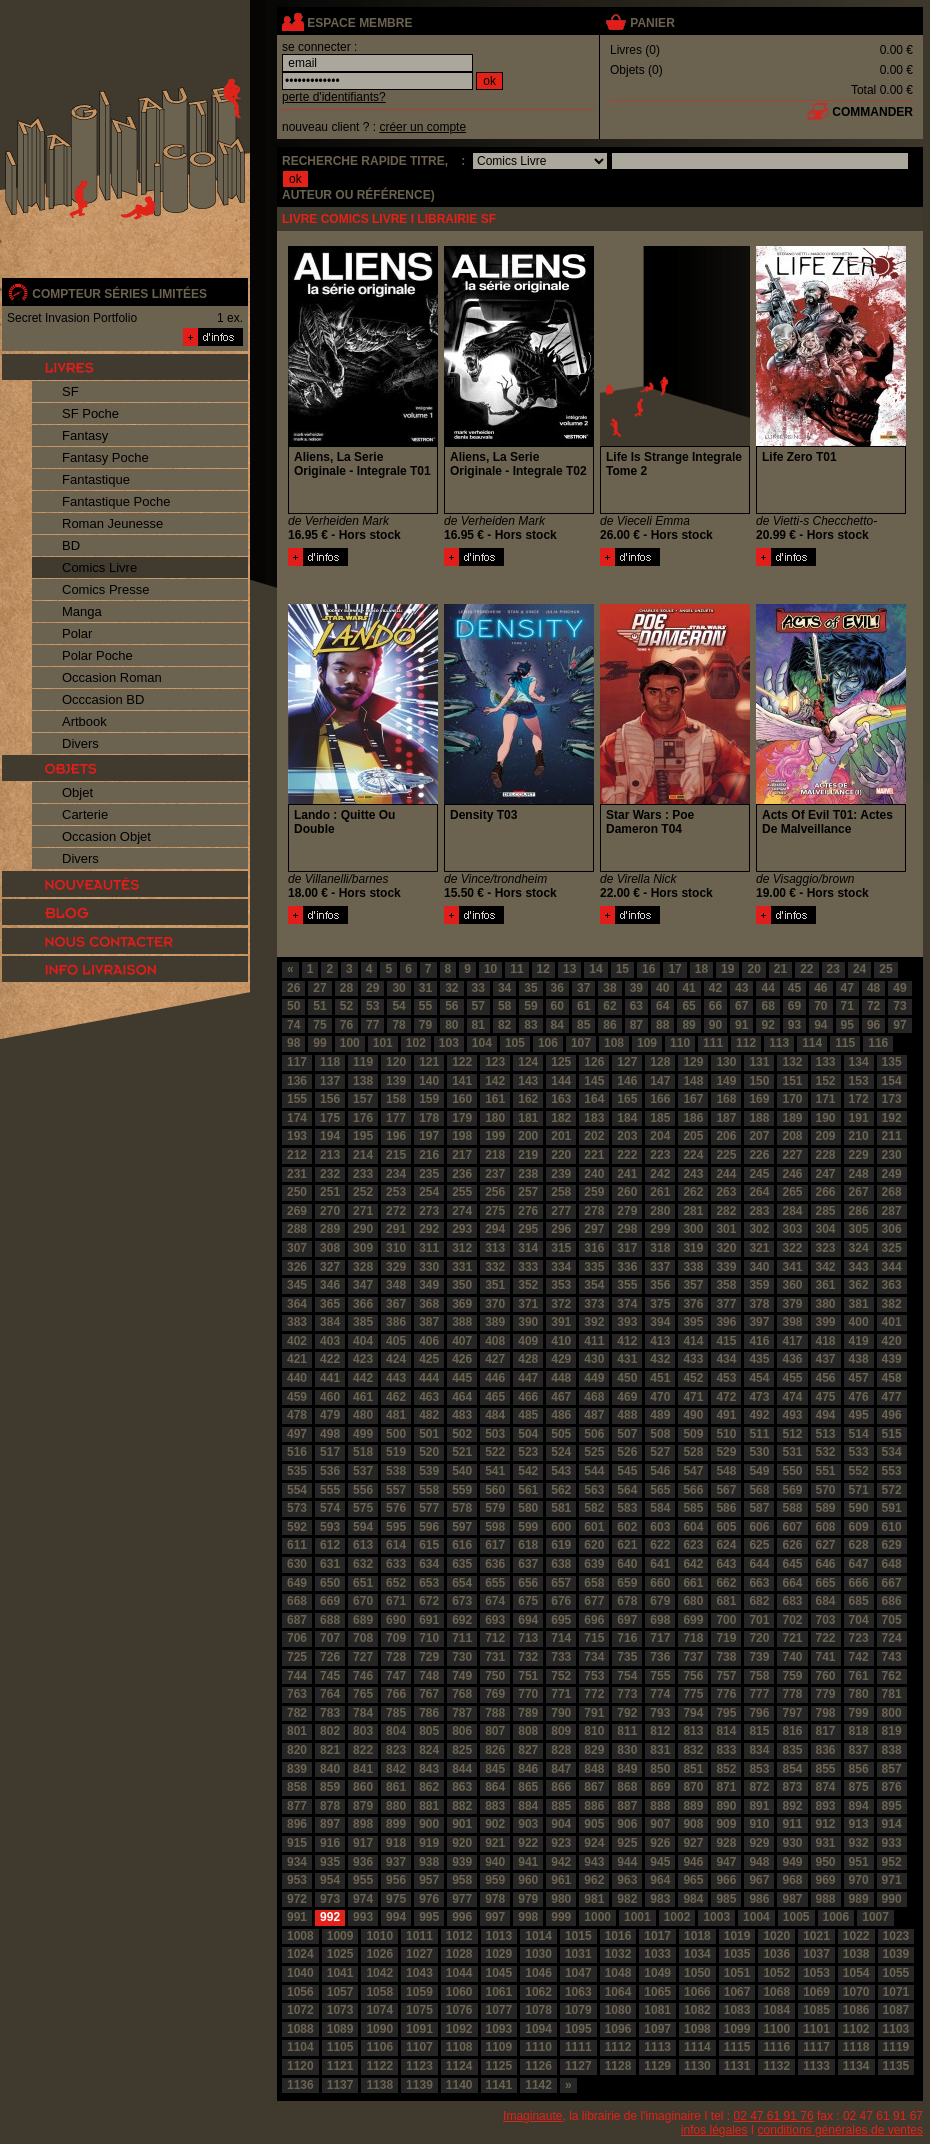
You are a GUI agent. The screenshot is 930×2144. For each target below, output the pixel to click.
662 (726, 1583)
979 (528, 1899)
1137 (340, 2085)
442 (363, 1378)
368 (429, 1304)
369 (462, 1304)
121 (429, 1062)
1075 (419, 2010)
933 (892, 1843)
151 (792, 1081)
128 (660, 1062)
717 (660, 1638)
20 (753, 969)
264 (759, 1192)
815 (759, 1731)
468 (594, 1397)
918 (396, 1843)
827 (528, 1750)
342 (826, 1267)
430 (594, 1359)
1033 (657, 1954)
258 (561, 1192)
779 (826, 1694)
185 (660, 1118)
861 (396, 1787)
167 (693, 1099)
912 (826, 1824)
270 (330, 1211)
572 (892, 1490)
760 (826, 1676)
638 (561, 1564)
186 (693, 1118)
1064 (618, 1992)
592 (297, 1527)
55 (425, 1006)
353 (561, 1285)
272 (396, 1211)
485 (528, 1415)
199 (495, 1136)
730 (462, 1657)
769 (495, 1694)
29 (372, 988)
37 (583, 988)
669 (330, 1601)
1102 (856, 2029)
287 (892, 1211)
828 (561, 1750)
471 (693, 1397)
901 (462, 1824)
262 (693, 1192)
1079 (578, 2010)
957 (429, 1880)
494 (826, 1415)
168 (726, 1099)
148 (693, 1081)
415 (726, 1341)
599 (528, 1527)
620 (594, 1545)
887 (627, 1806)
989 (859, 1899)
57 (478, 1006)
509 (693, 1434)
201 (561, 1136)
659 (627, 1583)
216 (429, 1155)
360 (792, 1285)
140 (429, 1081)
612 (330, 1545)
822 (363, 1750)
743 (892, 1657)
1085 (816, 2010)
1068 (776, 1992)
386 (396, 1322)
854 (792, 1769)
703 (826, 1620)
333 (528, 1267)
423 (363, 1359)
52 (346, 1006)
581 (561, 1508)
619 (561, 1545)
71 (847, 1006)
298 (627, 1229)
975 (396, 1899)
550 (792, 1471)
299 (660, 1229)
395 (693, 1322)
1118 (856, 2047)
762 (892, 1676)
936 (363, 1862)
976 (429, 1899)
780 (859, 1694)
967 (759, 1880)
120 (396, 1062)
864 (495, 1787)
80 (451, 1025)
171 (826, 1099)
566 (693, 1490)
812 (660, 1731)
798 (826, 1713)
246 (792, 1174)
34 (504, 988)
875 (859, 1787)
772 (594, 1694)
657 (561, 1583)
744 (297, 1676)
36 (557, 988)
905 (594, 1824)
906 (627, 1824)
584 (660, 1508)
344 (892, 1267)
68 (767, 1006)
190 (826, 1118)
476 (859, 1397)
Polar (77, 633)
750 (495, 1676)
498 (330, 1434)
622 (660, 1545)
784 (363, 1713)
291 (396, 1229)
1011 (419, 1936)
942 (561, 1862)
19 (727, 969)
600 (561, 1527)
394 (660, 1322)
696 (594, 1620)
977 (462, 1899)
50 (293, 1006)
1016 (618, 1936)
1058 (379, 1992)
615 (429, 1545)
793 (660, 1713)
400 (859, 1322)
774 (660, 1694)
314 (528, 1248)
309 (363, 1248)
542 (528, 1471)
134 (859, 1062)
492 (759, 1415)
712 (495, 1638)
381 (859, 1304)
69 (794, 1006)
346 (330, 1285)
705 (892, 1620)
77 (372, 1025)
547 (693, 1471)
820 (297, 1750)
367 (396, 1304)
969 (826, 1880)
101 (383, 1043)
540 (462, 1471)
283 (759, 1211)
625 (759, 1545)
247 (826, 1174)
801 (297, 1731)
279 (627, 1211)
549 (759, 1471)
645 (792, 1564)
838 (892, 1750)
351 (495, 1285)
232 (330, 1174)
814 (726, 1731)
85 (583, 1025)
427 (495, 1359)
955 (363, 1880)
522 (495, 1452)
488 (627, 1415)
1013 (499, 1936)
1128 (618, 2066)
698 (660, 1620)
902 (495, 1824)
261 (660, 1192)
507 (627, 1434)
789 (528, 1713)
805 (429, 1731)
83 (530, 1025)
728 (396, 1657)
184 (627, 1118)
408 (495, 1341)
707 (330, 1638)
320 (726, 1248)
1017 (657, 1936)
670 (363, 1601)
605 (726, 1527)
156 (330, 1099)
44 (767, 988)
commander (872, 112)
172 (859, 1099)
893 (826, 1806)
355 (627, 1285)
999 (561, 1917)
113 (779, 1043)
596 (429, 1527)
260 (627, 1192)
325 (892, 1248)
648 (892, 1564)
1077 (499, 2010)
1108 (459, 2047)
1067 (737, 1992)
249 (892, 1174)
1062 (538, 1992)
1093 (499, 2029)
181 (528, 1118)
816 (792, 1731)
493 (792, 1415)
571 (859, 1490)
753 (594, 1676)
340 (759, 1267)
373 (594, 1304)
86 (609, 1025)
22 (806, 969)
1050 (697, 1973)
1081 (657, 2010)
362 (859, 1285)
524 (561, 1452)
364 (297, 1304)
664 (792, 1583)
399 (826, 1322)
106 (548, 1043)
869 (660, 1787)
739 (759, 1657)
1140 (459, 2085)
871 (726, 1787)
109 (647, 1043)
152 (826, 1081)
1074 (379, 2010)
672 (429, 1601)
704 (859, 1620)
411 (594, 1341)
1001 (637, 1917)
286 (859, 1211)
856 (859, 1769)
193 (297, 1136)
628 (859, 1545)
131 (759, 1062)
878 (330, 1806)
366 (363, 1304)
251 (330, 1192)
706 (297, 1638)
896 (297, 1824)
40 (662, 988)
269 (297, 1211)
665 (826, 1583)
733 (561, 1657)
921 (495, 1843)
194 (330, 1136)
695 (561, 1620)
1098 (697, 2029)
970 (859, 1880)
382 (892, 1304)
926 (660, 1843)
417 (792, 1341)
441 (330, 1378)
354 (594, 1285)
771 (561, 1694)
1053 (816, 1973)
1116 (776, 2047)
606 (759, 1527)
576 (396, 1508)
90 (715, 1025)
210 (859, 1136)
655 (495, 1583)
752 (561, 1676)
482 (429, 1415)
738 (726, 1657)
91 (741, 1025)
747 (396, 1676)
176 (363, 1118)
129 (693, 1062)
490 (693, 1415)
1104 (300, 2047)
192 (892, 1118)
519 (396, 1452)
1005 (796, 1917)
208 (792, 1136)
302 (759, 1229)
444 (429, 1378)
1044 (459, 1973)
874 (826, 1787)
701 (759, 1620)
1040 (300, 1973)
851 (693, 1769)
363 (892, 1285)
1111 (578, 2047)
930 (792, 1843)
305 (859, 1229)
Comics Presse (105, 589)
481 (396, 1415)
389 (495, 1322)
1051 (737, 1973)
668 (297, 1601)
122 (462, 1062)
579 (495, 1508)
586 (726, 1508)
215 (396, 1155)
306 (892, 1229)
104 (482, 1043)
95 (847, 1025)
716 (627, 1638)
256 (495, 1192)
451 (660, 1378)
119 (363, 1062)
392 (594, 1322)
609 (859, 1527)
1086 (856, 2010)
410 (561, 1341)
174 (297, 1118)
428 (528, 1359)
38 (609, 988)
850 (660, 1769)
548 (726, 1471)
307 (297, 1248)
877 (297, 1806)
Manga (82, 611)
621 (627, 1545)
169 (759, 1099)
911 (792, 1824)
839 (297, 1769)
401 (892, 1322)
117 (297, 1062)
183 (594, 1118)
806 (462, 1731)
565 (660, 1490)
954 (330, 1880)
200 (528, 1136)
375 (660, 1304)
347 (363, 1285)
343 (859, 1267)
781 (892, 1694)
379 (792, 1304)
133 (826, 1062)
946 (693, 1862)
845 (495, 1769)
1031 (578, 1954)
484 (495, 1415)
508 (660, 1434)
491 (726, 1415)
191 (859, 1118)
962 (594, 1880)
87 (636, 1025)
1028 (459, 1954)
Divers (80, 743)
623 (693, 1545)
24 (859, 969)
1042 (379, 1973)
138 (363, 1081)
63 (636, 1006)
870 (693, 1787)
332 (495, 1267)
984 (693, 1899)
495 (859, 1415)
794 (693, 1713)
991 (297, 1917)
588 (792, 1508)
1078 (538, 2010)
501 (429, 1434)
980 (561, 1899)
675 (528, 1601)
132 (792, 1062)
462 (396, 1397)
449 (594, 1378)
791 (594, 1713)
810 (594, 1731)
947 (726, 1862)
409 (528, 1341)
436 (792, 1359)
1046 (538, 1973)
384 (330, 1322)
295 (528, 1229)
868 (627, 1787)
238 (528, 1174)
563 (594, 1490)
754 (627, 1676)
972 (297, 1899)
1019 (737, 1936)
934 (297, 1862)
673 (462, 1601)
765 (363, 1694)
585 (693, 1508)
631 (330, 1564)
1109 (499, 2047)
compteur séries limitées (119, 294)
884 (528, 1806)
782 (297, 1713)
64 (662, 1006)
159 (429, 1099)
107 (581, 1043)
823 (396, 1750)
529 (726, 1452)
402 (297, 1341)
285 (826, 1211)
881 (429, 1806)
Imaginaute (532, 2116)
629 (892, 1545)
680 (693, 1601)
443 (396, 1378)
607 (792, 1527)
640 (627, 1564)
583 (627, 1508)
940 (495, 1862)
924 (594, 1843)
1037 (816, 1954)
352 (528, 1285)
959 (495, 1880)
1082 (697, 2010)
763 (297, 1694)
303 (792, 1229)
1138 (379, 2085)
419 (859, 1341)
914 (892, 1824)
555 (330, 1490)
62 (609, 1006)
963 (627, 1880)
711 (462, 1638)
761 (859, 1676)
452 (693, 1378)
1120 (300, 2066)
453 (726, 1378)
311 (429, 1248)
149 (726, 1081)
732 (528, 1657)
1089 (340, 2029)
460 (330, 1397)
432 (660, 1359)
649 (297, 1583)
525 (594, 1452)
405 (396, 1341)
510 (726, 1434)
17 (674, 969)
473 (759, 1397)
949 (792, 1862)
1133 (816, 2066)
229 (859, 1155)
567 (726, 1490)
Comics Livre (99, 567)
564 (627, 1490)
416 (759, 1341)
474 (792, 1397)
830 (627, 1750)
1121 (340, 2066)
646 (826, 1564)
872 (759, 1787)
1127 (578, 2066)
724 (892, 1638)
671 (396, 1601)
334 (561, 1267)
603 (660, 1527)
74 (293, 1025)
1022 (856, 1936)
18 (701, 969)
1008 (300, 1936)
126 (594, 1062)
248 (859, 1174)
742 (859, 1657)
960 (528, 1880)
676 (561, 1601)
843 (429, 1769)
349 (429, 1285)
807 (495, 1731)
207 (759, 1136)
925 (627, 1843)
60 (557, 1006)
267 (859, 1192)
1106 (379, 2047)
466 (528, 1397)
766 (396, 1694)
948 (759, 1862)
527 (660, 1452)
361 (826, 1285)
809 (561, 1731)
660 (660, 1583)
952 (892, 1862)
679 (660, 1601)
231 (297, 1174)
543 (561, 1471)
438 (859, 1359)
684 (826, 1601)
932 (859, 1843)
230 (892, 1155)
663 (759, 1583)
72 (873, 1006)
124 (528, 1062)
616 (462, 1545)
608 (826, 1527)
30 (398, 988)
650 (330, 1583)
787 (462, 1713)
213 (330, 1155)
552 (859, 1471)
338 (693, 1267)
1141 (499, 2085)
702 (792, 1620)
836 (826, 1750)
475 (826, 1397)
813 (693, 1731)
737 (693, 1657)
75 (319, 1025)
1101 (816, 2029)
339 (726, 1267)
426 (462, 1359)
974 (363, 1899)
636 (495, 1564)
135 (892, 1062)
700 (726, 1620)
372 (561, 1304)
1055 (896, 1973)
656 (528, 1583)
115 (845, 1043)
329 (396, 1267)
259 (594, 1192)
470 (660, 1397)
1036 (776, 1954)
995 (429, 1917)
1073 (340, 2010)
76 (346, 1025)
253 (396, 1192)
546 (660, 1471)
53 (372, 1006)
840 (330, 1769)
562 (561, 1490)
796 (759, 1713)
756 (693, 1676)
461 (363, 1397)
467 (561, 1397)
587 (759, 1508)
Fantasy (85, 435)
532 (826, 1452)
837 (859, 1750)
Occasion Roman (112, 677)
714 (561, 1638)
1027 (419, 1954)
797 (792, 1713)
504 (528, 1434)
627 (826, 1545)
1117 (816, 2047)
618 (528, 1545)
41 (688, 988)
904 (561, 1824)
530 (759, 1452)
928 (726, 1843)
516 (297, 1452)
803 (363, 1731)
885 (561, 1806)
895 (892, 1806)
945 (660, 1862)
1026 (379, 1954)
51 (319, 1006)
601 (594, 1527)
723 (859, 1638)
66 (715, 1006)
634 (429, 1564)
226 (759, 1155)
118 (330, 1062)
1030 (538, 1954)
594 (363, 1527)
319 (693, 1248)
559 (462, 1490)
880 (396, 1806)
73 (899, 1006)
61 (583, 1006)
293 (462, 1229)
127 (627, 1062)
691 (429, 1620)
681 (726, 1601)
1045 (499, 1973)
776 (726, 1694)
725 (297, 1657)
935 (330, 1862)
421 (297, 1359)
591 (892, 1508)
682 (759, 1601)
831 (660, 1750)
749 (462, 1676)
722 (826, 1638)
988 (826, 1899)
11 (516, 969)
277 (561, 1211)
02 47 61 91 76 (774, 2116)
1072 (300, 2010)
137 (330, 1081)
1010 (379, 1936)
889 (693, 1806)
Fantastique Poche (116, 501)
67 (741, 1006)
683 (792, 1601)
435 (759, 1359)
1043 (419, 1973)
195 (363, 1136)
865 (528, 1787)
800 (892, 1713)
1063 (578, 1992)
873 (792, 1787)
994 (396, 1917)
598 (495, 1527)
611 (297, 1545)
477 (892, 1397)
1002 (677, 1917)
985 (726, 1899)
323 (826, 1248)
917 (363, 1843)
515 (892, 1434)
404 (363, 1341)
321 (759, 1248)
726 (330, 1657)
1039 (896, 1954)
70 (820, 1006)
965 (693, 1880)
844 (462, 1769)
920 (462, 1843)
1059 (419, 1992)
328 (363, 1267)
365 (330, 1304)
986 (759, 1899)
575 (363, 1508)
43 (741, 988)
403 (330, 1341)
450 (627, 1378)
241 (627, 1174)
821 (330, 1750)
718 (693, 1638)
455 (792, 1378)
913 (859, 1824)
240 (594, 1174)
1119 (896, 2047)
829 (594, 1750)
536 (330, 1471)
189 (792, 1118)
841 (363, 1769)
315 (561, 1248)
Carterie (85, 814)
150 (759, 1081)
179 (462, 1118)
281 (693, 1211)
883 (495, 1806)
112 (746, 1043)
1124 (459, 2066)
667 (892, 1583)
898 (363, 1824)
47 (847, 988)
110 (680, 1043)
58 (504, 1006)
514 (859, 1434)
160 (462, 1099)
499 (363, 1434)
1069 (816, 1992)
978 (495, 1899)
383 (297, 1322)
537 (363, 1471)
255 (462, 1192)
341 (792, 1267)
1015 (578, 1936)
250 (297, 1192)
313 (495, 1248)
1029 (499, 1954)
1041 (340, 1973)
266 (826, 1192)
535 (297, 1471)
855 (826, 1769)
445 (462, 1378)
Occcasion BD (103, 699)
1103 (896, 2029)
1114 (697, 2047)
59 (530, 1006)
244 (726, 1174)
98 (293, 1043)
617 (495, 1545)
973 (330, 1899)
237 (495, 1174)
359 (759, 1285)
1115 (737, 2047)
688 (330, 1620)
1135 (896, 2066)
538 (396, 1471)
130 (726, 1062)
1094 (538, 2029)
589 (826, 1508)
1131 (737, 2066)
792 (627, 1713)
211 (892, 1136)
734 (594, 1657)
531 (792, 1452)
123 (495, 1062)
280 (660, 1211)
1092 (459, 2029)
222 (627, 1155)
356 (660, 1285)
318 (660, 1248)
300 (693, 1229)
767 (429, 1694)
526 (627, 1452)
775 (693, 1694)
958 (462, 1880)
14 (595, 969)
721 (792, 1638)
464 (462, 1397)
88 (662, 1025)
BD (71, 545)
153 (859, 1081)
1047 (578, 1973)
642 (693, 1564)
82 (504, 1025)
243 (693, 1174)
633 (396, 1564)
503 (495, 1434)
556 (363, 1490)
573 (297, 1508)
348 (396, 1285)
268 (892, 1192)
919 (429, 1843)
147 (660, 1081)
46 (820, 988)
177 (396, 1118)
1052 (776, 1973)
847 (561, 1769)
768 (462, 1694)
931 (826, 1843)
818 (859, 1731)
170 (792, 1099)
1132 (776, 2066)
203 (627, 1136)
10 (490, 969)
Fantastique (96, 479)
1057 (340, 1992)
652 (396, 1583)
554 (297, 1490)
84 (557, 1025)
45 (794, 988)
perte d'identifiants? (334, 97)
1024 (300, 1954)
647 (859, 1564)
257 (528, 1192)
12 (543, 969)
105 (515, 1043)
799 (859, 1713)
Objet (77, 792)
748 (429, 1676)
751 (528, 1676)
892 (792, 1806)
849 (627, 1769)
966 (726, 1880)
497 (297, 1434)
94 (820, 1025)
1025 (340, 1954)
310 (396, 1248)
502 (462, 1434)
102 (416, 1043)
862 (429, 1787)
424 (396, 1359)
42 (715, 988)
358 (726, 1285)
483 (462, 1415)
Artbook (84, 721)
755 (660, 1676)
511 (759, 1434)
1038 (856, 1954)
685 (859, 1601)
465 (495, 1397)
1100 (776, 2029)
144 (561, 1081)
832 (693, 1750)
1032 (618, 1954)
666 (859, 1583)
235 (429, 1174)
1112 (618, 2047)
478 (297, 1415)
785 (396, 1713)
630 (297, 1564)
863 (462, 1787)
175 (330, 1118)
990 (892, 1899)
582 (594, 1508)
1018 (697, 1936)
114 (812, 1043)
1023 (896, 1936)
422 (330, 1359)
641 (660, 1564)
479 (330, 1415)
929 (759, 1843)
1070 (856, 1992)
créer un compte (422, 127)
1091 (419, 2029)
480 (363, 1415)
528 (693, 1452)
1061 (499, 1992)
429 (561, 1359)
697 (627, 1620)
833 (726, 1750)
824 (429, 1750)
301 (726, 1229)
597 (462, 1527)
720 (759, 1638)
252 (363, 1192)
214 (363, 1155)
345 (297, 1285)
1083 (737, 2010)
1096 (618, 2029)
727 (363, 1657)
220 (561, 1155)
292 (429, 1229)
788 (495, 1713)
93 (794, 1025)
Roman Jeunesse (112, 523)
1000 (597, 1917)
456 (826, 1378)
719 (726, 1638)
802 (330, 1731)
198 (462, 1136)
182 (561, 1118)
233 (363, 1174)
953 (297, 1880)
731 (495, 1657)
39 (636, 988)
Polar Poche (97, 655)
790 (561, 1713)
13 (569, 969)
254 (429, 1192)
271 (363, 1211)
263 (726, 1192)
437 (826, 1359)
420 (892, 1341)
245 (759, 1174)
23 (833, 969)
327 (330, 1267)
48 (873, 988)
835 (792, 1750)
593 (330, 1527)
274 (462, 1211)
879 (363, 1806)
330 (429, 1267)
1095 (578, 2029)
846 (528, 1769)
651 (363, 1583)
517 (330, 1452)
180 (495, 1118)
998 (528, 1917)
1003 (716, 1917)
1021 (816, 1936)
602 (627, 1527)
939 (462, 1862)
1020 (776, 1936)
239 (561, 1174)
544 (594, 1471)
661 (693, 1583)
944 (627, 1862)
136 (297, 1081)
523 (528, 1452)
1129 (657, 2066)
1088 (300, 2029)
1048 (618, 1973)
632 (363, 1564)
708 (363, 1638)
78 (398, 1025)
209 (826, 1136)
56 (451, 1006)
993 (363, 1917)
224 (693, 1155)
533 (859, 1452)
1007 (875, 1917)
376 (693, 1304)
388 (462, 1322)
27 (319, 988)
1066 (697, 1992)
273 (429, 1211)
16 (648, 969)
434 (726, 1359)
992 (330, 1917)
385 (363, 1322)
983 (660, 1899)
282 (726, 1211)
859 (330, 1787)
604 (693, 1527)
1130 (697, 2066)
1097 (657, 2029)
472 (726, 1397)
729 (429, 1657)
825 (462, 1750)
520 (429, 1452)
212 (297, 1155)
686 (892, 1601)
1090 (379, 2029)
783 (330, 1713)
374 (627, 1304)
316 (594, 1248)
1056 (300, 1992)
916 (330, 1843)
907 (660, 1824)
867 (594, 1787)
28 (346, 988)
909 (726, 1824)
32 (451, 988)
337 (660, 1267)
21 (780, 969)
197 (429, 1136)
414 (693, 1341)
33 (478, 988)
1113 (657, 2047)
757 (726, 1676)
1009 (340, 1936)
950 (826, 1862)
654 (462, 1583)
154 (892, 1081)
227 (792, 1155)
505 (561, 1434)
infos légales (714, 2130)
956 (396, 1880)
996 (462, 1917)
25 (885, 969)
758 (759, 1676)
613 (363, 1545)
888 (660, 1806)
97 (899, 1025)
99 (319, 1043)
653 (429, 1583)
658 (594, 1583)
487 (594, 1415)
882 (462, 1806)
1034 (697, 1954)
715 (594, 1638)
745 (330, 1676)
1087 (896, 2010)
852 (726, 1769)
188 (759, 1118)
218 (495, 1155)
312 (462, 1248)
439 (892, 1359)
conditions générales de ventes (840, 2130)
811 (627, 1731)
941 (528, 1862)
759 (792, 1676)
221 (594, 1155)
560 (495, 1490)
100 (350, 1043)
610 (892, 1527)
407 (462, 1341)
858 (297, 1787)
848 (594, 1769)
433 (693, 1359)
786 (429, 1713)
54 (398, 1006)
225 (726, 1155)
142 (495, 1081)
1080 (618, 2010)
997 (495, 1917)
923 (561, 1843)
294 (495, 1229)
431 (627, 1359)
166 (660, 1099)
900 (429, 1824)
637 (528, 1564)
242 (660, 1174)
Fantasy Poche (105, 457)
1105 (340, 2047)
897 (330, 1824)
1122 (379, 2066)
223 (660, 1155)
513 (826, 1434)
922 (528, 1843)
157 (363, 1099)
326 (297, 1267)
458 (892, 1378)
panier (652, 23)
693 (495, 1620)
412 (627, 1341)
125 (561, 1062)
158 (396, 1099)
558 (429, 1490)
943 (594, 1862)
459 (297, 1397)
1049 (657, 1973)
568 (759, 1490)
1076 (459, 2010)
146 (627, 1081)
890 (726, 1806)
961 (561, 1880)
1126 (538, 2066)
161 (495, 1099)
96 (873, 1025)
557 (396, 1490)
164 (594, 1099)
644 (759, 1564)
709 (396, 1638)
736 (660, 1657)
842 (396, 1769)
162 (528, 1099)
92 (767, 1025)
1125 (499, 2066)
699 (693, 1620)
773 (627, 1694)
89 (688, 1025)
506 (594, 1434)
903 (528, 1824)
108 (614, 1043)
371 (528, 1304)
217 (462, 1155)
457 (859, 1378)
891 (759, 1806)
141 (462, 1081)
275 (495, 1211)
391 (561, 1322)
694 (528, 1620)
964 (660, 1880)
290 (363, 1229)
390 (528, 1322)
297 (594, 1229)
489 (660, 1415)
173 (892, 1099)
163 (561, 1099)
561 (528, 1490)
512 (792, 1434)
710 (429, 1638)
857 (892, 1769)
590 (859, 1508)
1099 (737, 2029)
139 (396, 1081)
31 (425, 988)
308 (330, 1248)
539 (429, 1471)
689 (363, 1620)
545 (627, 1471)
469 (627, 1397)
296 (561, 1229)
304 (826, 1229)
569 (792, 1490)
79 (425, 1025)
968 (792, 1880)
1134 (856, 2066)
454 (759, 1378)
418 (826, 1341)
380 (826, 1304)
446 (495, 1378)
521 (462, 1452)
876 (892, 1787)
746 (363, 1676)
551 (826, 1471)
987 (792, 1899)
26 (293, 988)
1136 (300, 2085)
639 (594, 1564)
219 (528, 1155)
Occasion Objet (106, 836)
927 (693, 1843)
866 (561, 1787)
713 (528, 1638)
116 (878, 1043)
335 (594, 1267)
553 (892, 1471)
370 (495, 1304)
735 (627, 1657)
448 (561, 1378)
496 (892, 1415)
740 (792, 1657)
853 (759, 1769)
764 (330, 1694)
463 (429, 1397)
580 (528, 1508)
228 (826, 1155)
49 (899, 988)
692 (462, 1620)
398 (792, 1322)
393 (627, 1322)
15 (622, 969)
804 (396, 1731)
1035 (737, 1954)
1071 (896, 1992)
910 (759, 1824)
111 (713, 1043)
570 (826, 1490)
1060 (459, 1992)
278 (594, 1211)
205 (693, 1136)
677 (594, 1601)
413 (660, 1341)
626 (792, 1545)
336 (627, 1267)
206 (726, 1136)
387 (429, 1322)
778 (792, 1694)
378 (759, 1304)
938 (429, 1862)
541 (495, 1471)
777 (759, 1694)
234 (396, 1174)
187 (726, 1118)
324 (859, 1248)
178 (429, 1118)
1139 (419, 2085)
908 (693, 1824)
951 (859, 1862)
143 (528, 1081)
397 (759, 1322)
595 (396, 1527)
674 (495, 1601)
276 (528, 1211)
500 (396, 1434)
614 (396, 1545)
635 (462, 1564)
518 (363, 1452)
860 (363, 1787)
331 (462, 1267)
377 (726, 1304)
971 (892, 1880)
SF (70, 391)
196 (396, 1136)
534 (892, 1452)
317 (627, 1248)
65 (688, 1006)
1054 (856, 1973)
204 (660, 1136)
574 (330, 1508)
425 (429, 1359)
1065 (657, 1992)
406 (429, 1341)
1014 (538, 1936)
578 (462, 1508)
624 (726, 1545)
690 (396, 1620)
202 (594, 1136)
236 (462, 1174)
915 (297, 1843)
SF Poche (90, 413)
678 (627, 1601)
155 (297, 1099)
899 (396, 1824)
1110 (538, 2047)
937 (396, 1862)
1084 (776, 2010)
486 (561, 1415)
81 (478, 1025)
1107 (419, 2047)
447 (528, 1378)
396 (726, 1322)
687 (297, 1620)
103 (449, 1043)
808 (528, 1731)
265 (792, 1192)
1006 (836, 1917)
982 (627, 1899)
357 (693, 1285)
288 (297, 1229)
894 (859, 1806)
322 (792, 1248)
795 (726, 1713)
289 (330, 1229)
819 (892, 1731)
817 (826, 1731)
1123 (419, 2066)
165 (627, 1099)
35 (530, 988)
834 (759, 1750)
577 (429, 1508)
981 (594, 1899)
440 (297, 1378)
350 (462, 1285)
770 (528, 1694)
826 (495, 1750)
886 (594, 1806)
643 (726, 1564)
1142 (538, 2085)
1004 (756, 1917)
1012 (459, 1936)
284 (792, 1211)
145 (594, 1081)
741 (826, 1657)
